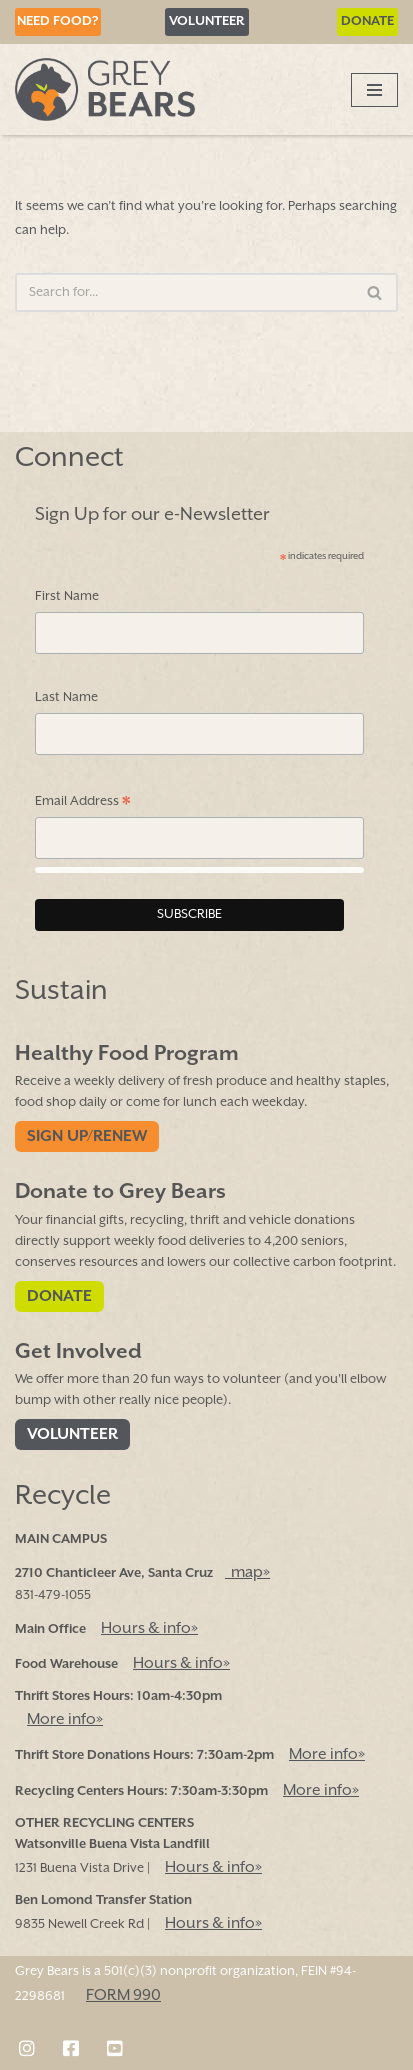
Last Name (66, 698)
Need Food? (58, 21)
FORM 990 (123, 1995)
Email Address (83, 803)
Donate (367, 21)
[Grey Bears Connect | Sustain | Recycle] (105, 89)
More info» (65, 1719)
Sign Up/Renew (87, 1137)
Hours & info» (149, 1628)
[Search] (184, 292)
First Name (67, 596)
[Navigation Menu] (374, 90)
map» (247, 1572)
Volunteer (207, 21)
